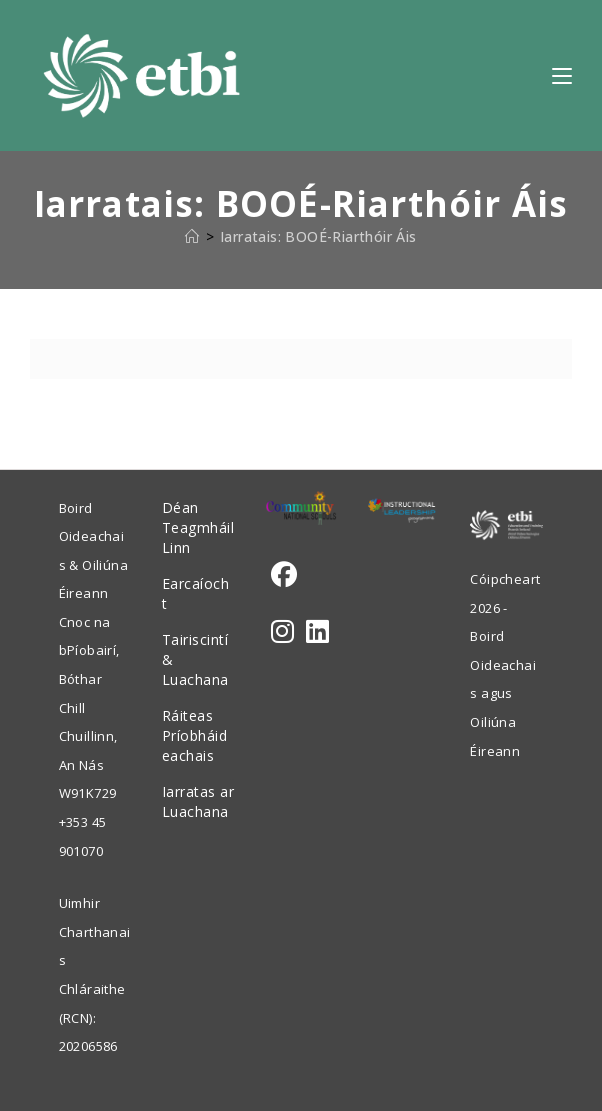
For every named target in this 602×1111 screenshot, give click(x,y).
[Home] (192, 236)
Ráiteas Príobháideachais (195, 735)
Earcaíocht (196, 593)
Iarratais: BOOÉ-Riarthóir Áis (318, 236)
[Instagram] (282, 631)
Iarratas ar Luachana (198, 801)
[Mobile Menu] (562, 75)
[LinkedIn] (317, 631)
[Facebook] (284, 574)
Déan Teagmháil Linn (198, 527)
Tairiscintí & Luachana (195, 659)
